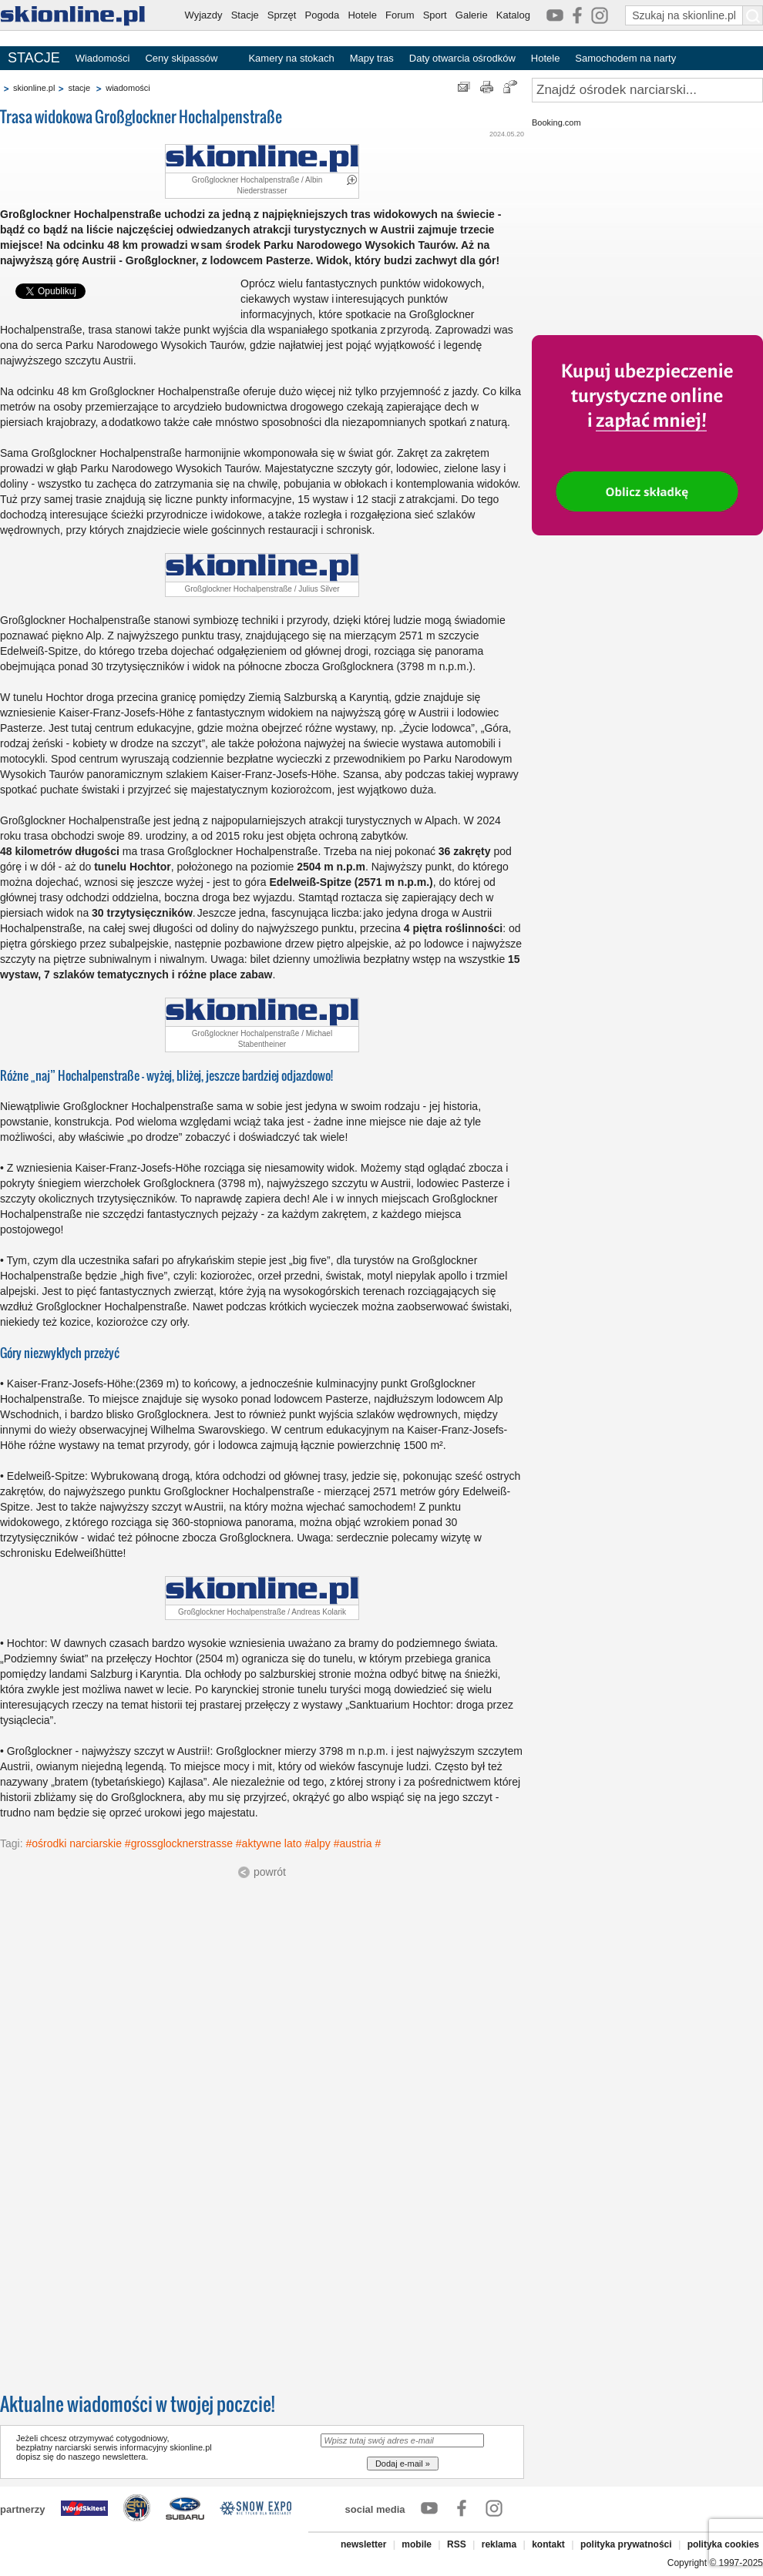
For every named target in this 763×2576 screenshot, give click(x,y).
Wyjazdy (204, 15)
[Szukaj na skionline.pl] (753, 15)
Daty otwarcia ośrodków (462, 58)
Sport (435, 15)
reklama (499, 2544)
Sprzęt (282, 15)
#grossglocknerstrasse (179, 1843)
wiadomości (128, 87)
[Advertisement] (144, 2030)
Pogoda (322, 15)
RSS (456, 2544)
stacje (79, 87)
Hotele (362, 15)
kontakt (548, 2544)
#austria (353, 1843)
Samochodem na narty (625, 58)
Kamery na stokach (291, 58)
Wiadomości (103, 58)
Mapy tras (372, 58)
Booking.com (556, 122)
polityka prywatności (626, 2544)
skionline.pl (34, 87)
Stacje (245, 15)
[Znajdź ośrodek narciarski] (647, 90)
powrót (270, 1872)
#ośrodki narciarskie (73, 1843)
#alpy (317, 1843)
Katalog (513, 15)
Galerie (471, 15)
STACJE (34, 57)
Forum (400, 15)
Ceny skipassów (181, 58)
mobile (417, 2544)
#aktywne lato (269, 1843)
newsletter (363, 2544)
